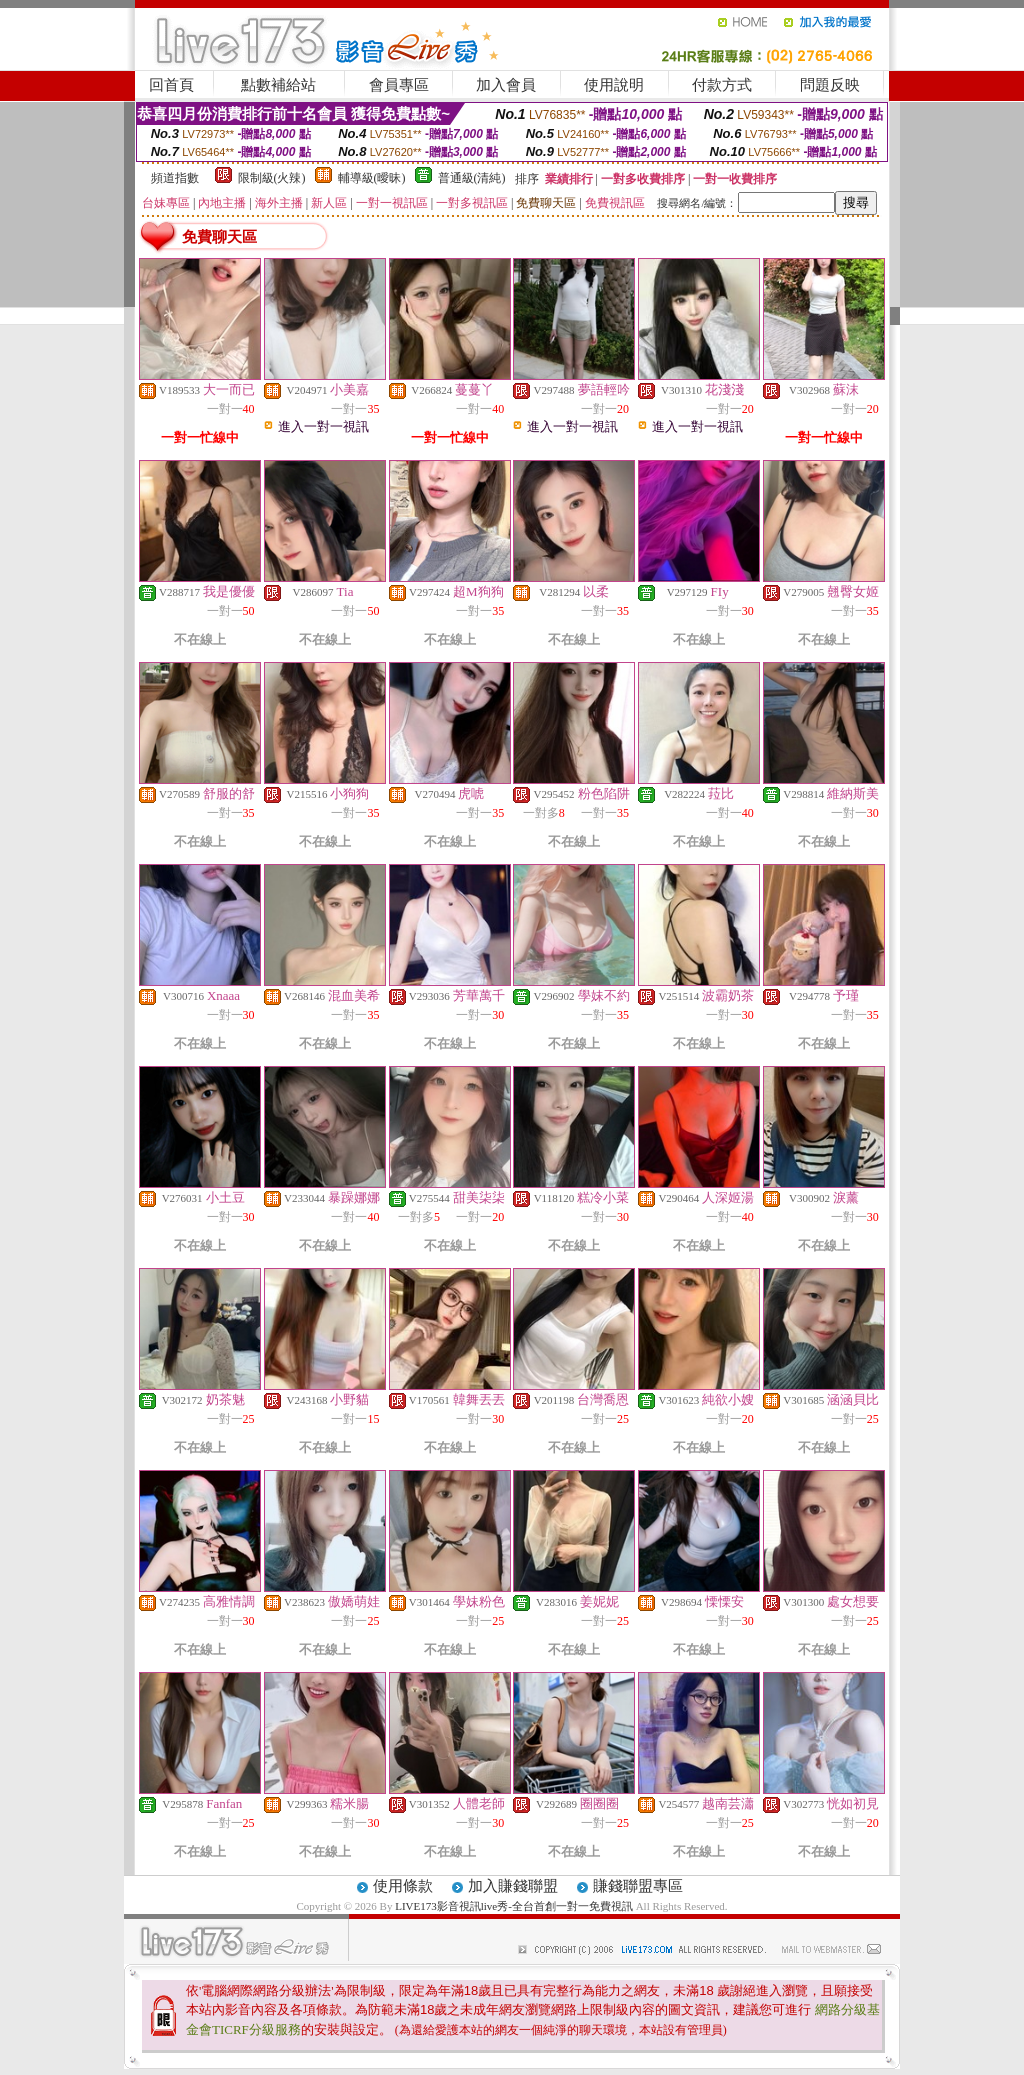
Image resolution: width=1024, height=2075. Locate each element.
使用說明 (614, 85)
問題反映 (830, 85)
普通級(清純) (472, 178)
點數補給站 (278, 85)
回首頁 (171, 85)
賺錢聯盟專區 (638, 1886)
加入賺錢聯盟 (513, 1886)
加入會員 (506, 85)
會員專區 (399, 85)
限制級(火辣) (272, 178)
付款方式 (722, 85)
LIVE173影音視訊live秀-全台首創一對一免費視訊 (514, 1906)
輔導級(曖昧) (372, 178)
